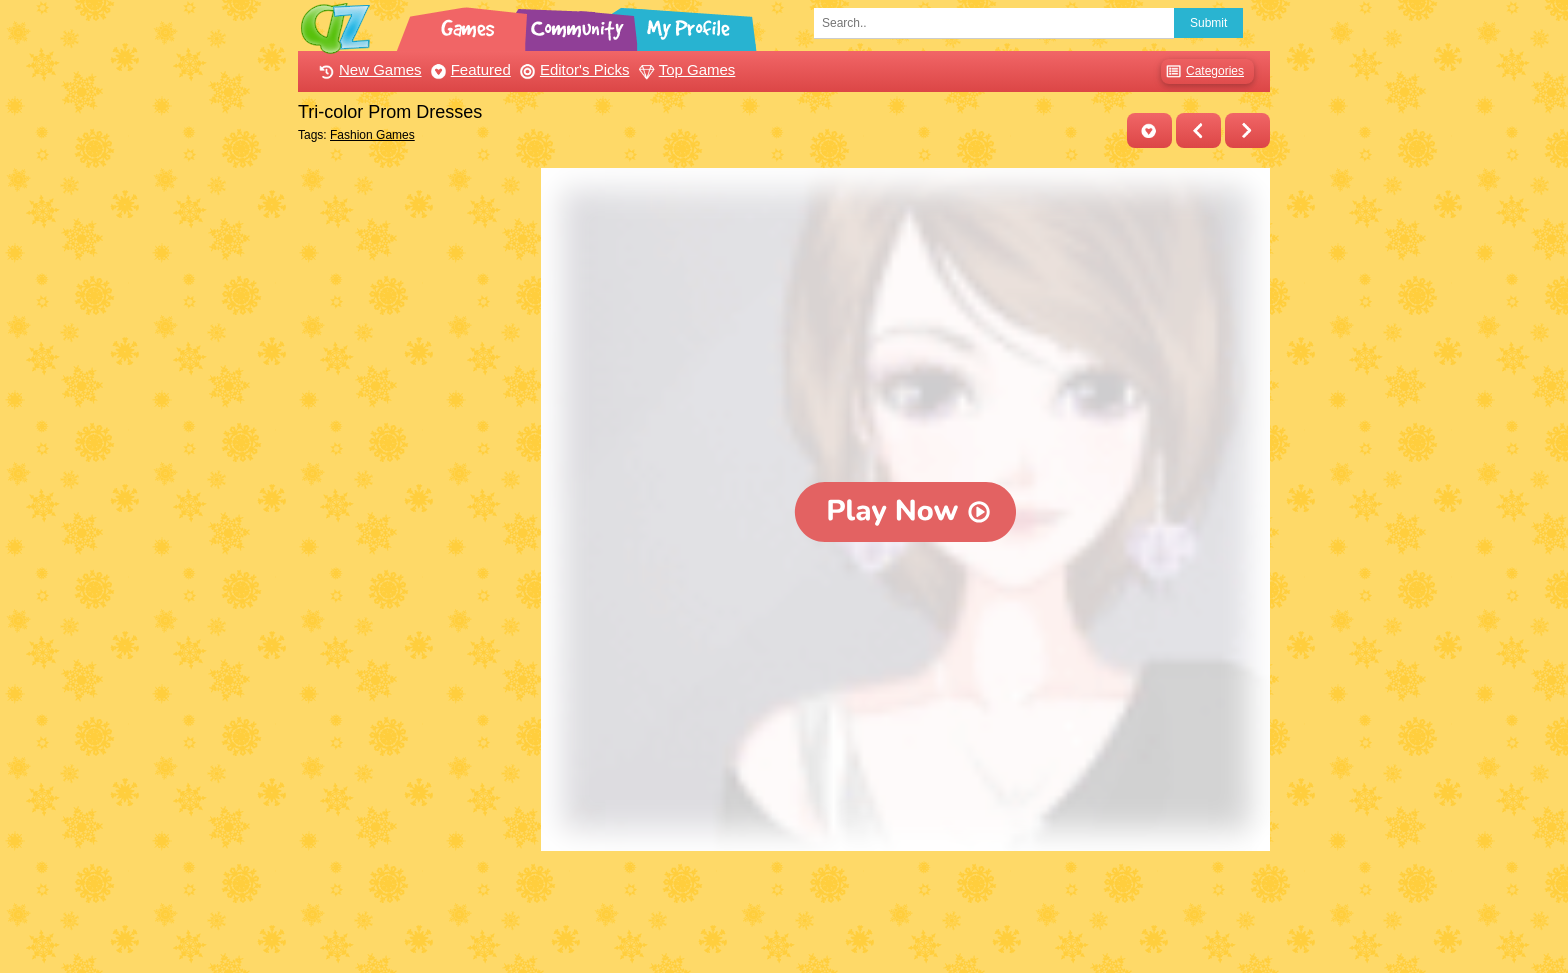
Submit (1208, 23)
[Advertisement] (414, 468)
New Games (368, 69)
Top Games (685, 69)
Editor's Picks (572, 69)
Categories (1202, 71)
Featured (468, 69)
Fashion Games (372, 135)
